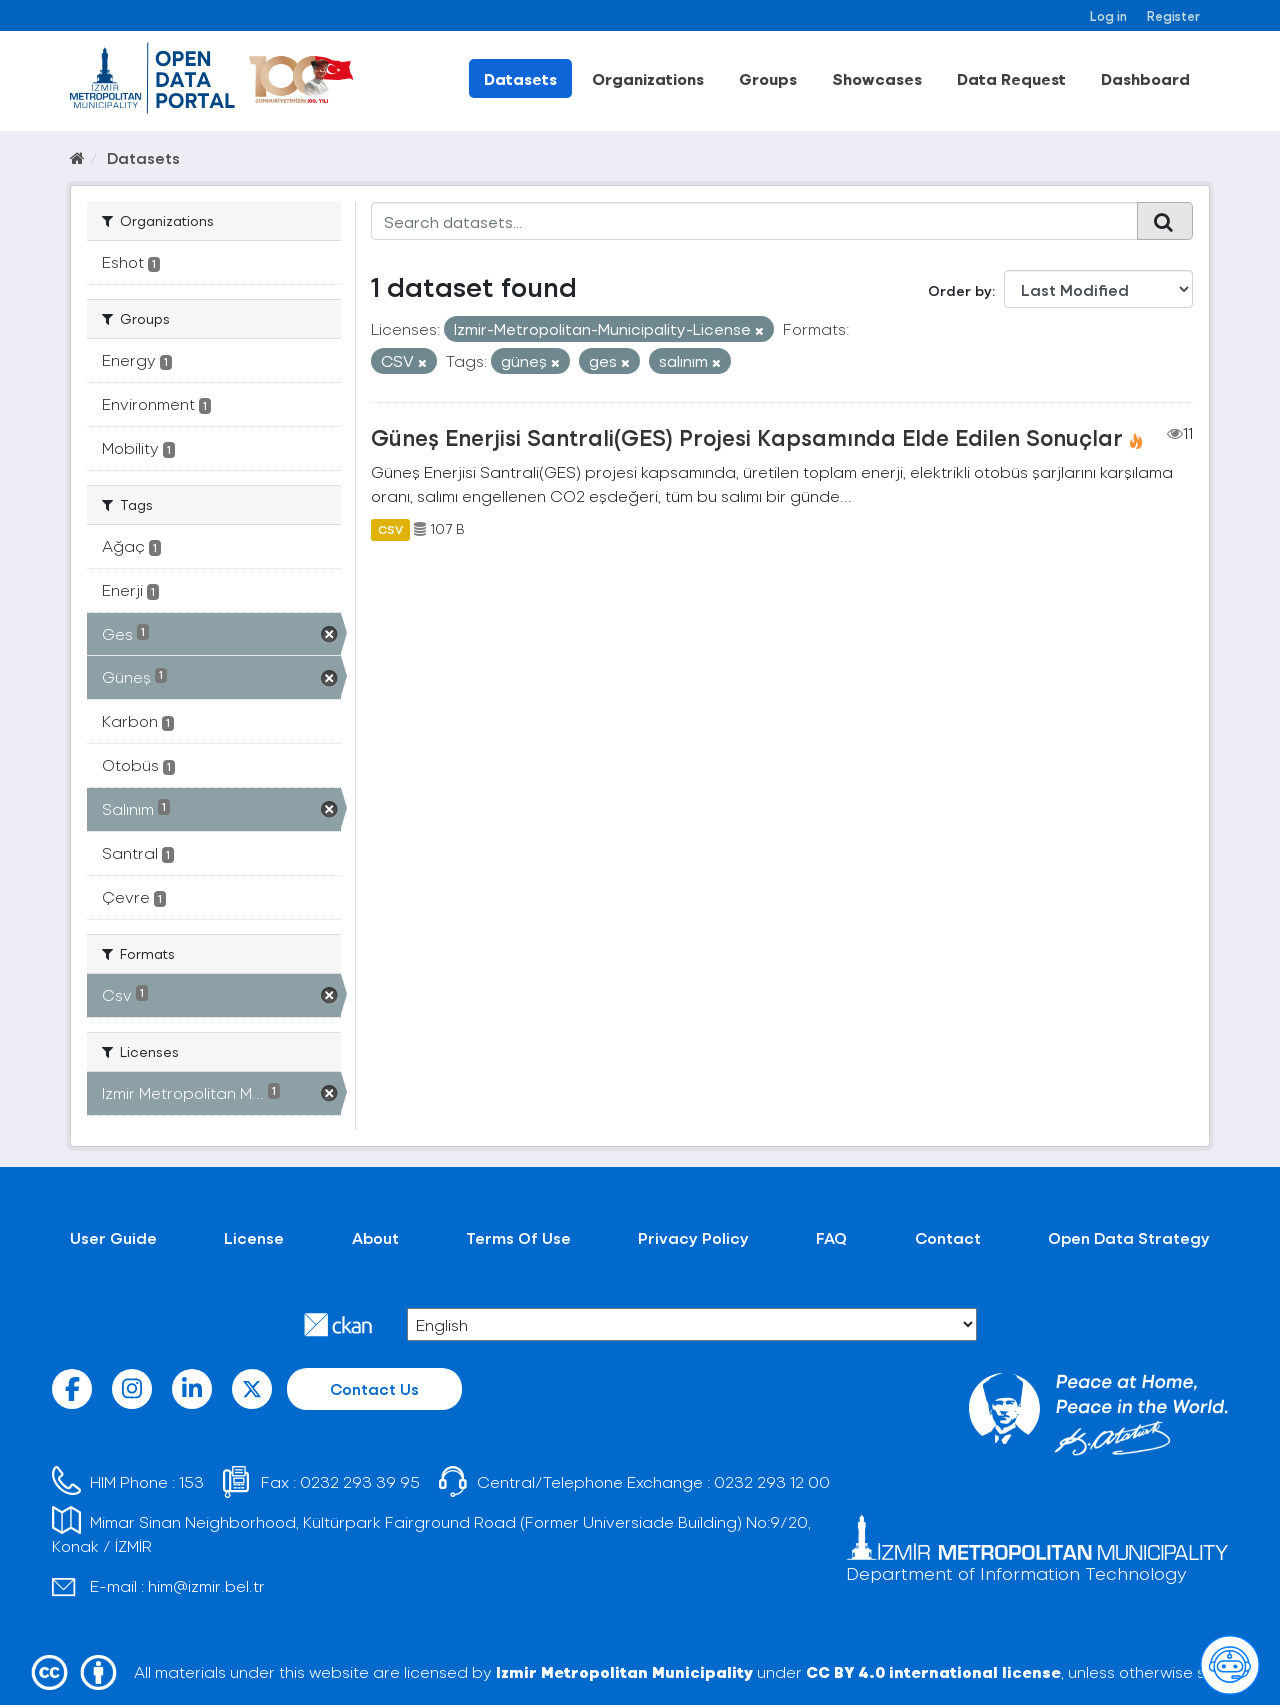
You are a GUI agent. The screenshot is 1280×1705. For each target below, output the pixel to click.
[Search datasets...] (754, 221)
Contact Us (374, 1388)
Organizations (648, 78)
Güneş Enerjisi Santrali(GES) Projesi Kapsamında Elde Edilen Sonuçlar (747, 437)
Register (1173, 15)
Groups (768, 78)
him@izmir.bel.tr (206, 1585)
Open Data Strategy (1129, 1237)
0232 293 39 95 (360, 1481)
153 (191, 1481)
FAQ (831, 1237)
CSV (390, 529)
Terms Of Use (518, 1237)
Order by (960, 290)
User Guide (113, 1237)
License (254, 1237)
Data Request (1011, 78)
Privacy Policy (693, 1237)
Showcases (877, 78)
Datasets (520, 78)
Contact (948, 1237)
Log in (1108, 15)
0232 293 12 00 (772, 1481)
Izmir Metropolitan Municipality (624, 1671)
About (375, 1237)
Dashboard (1145, 78)
